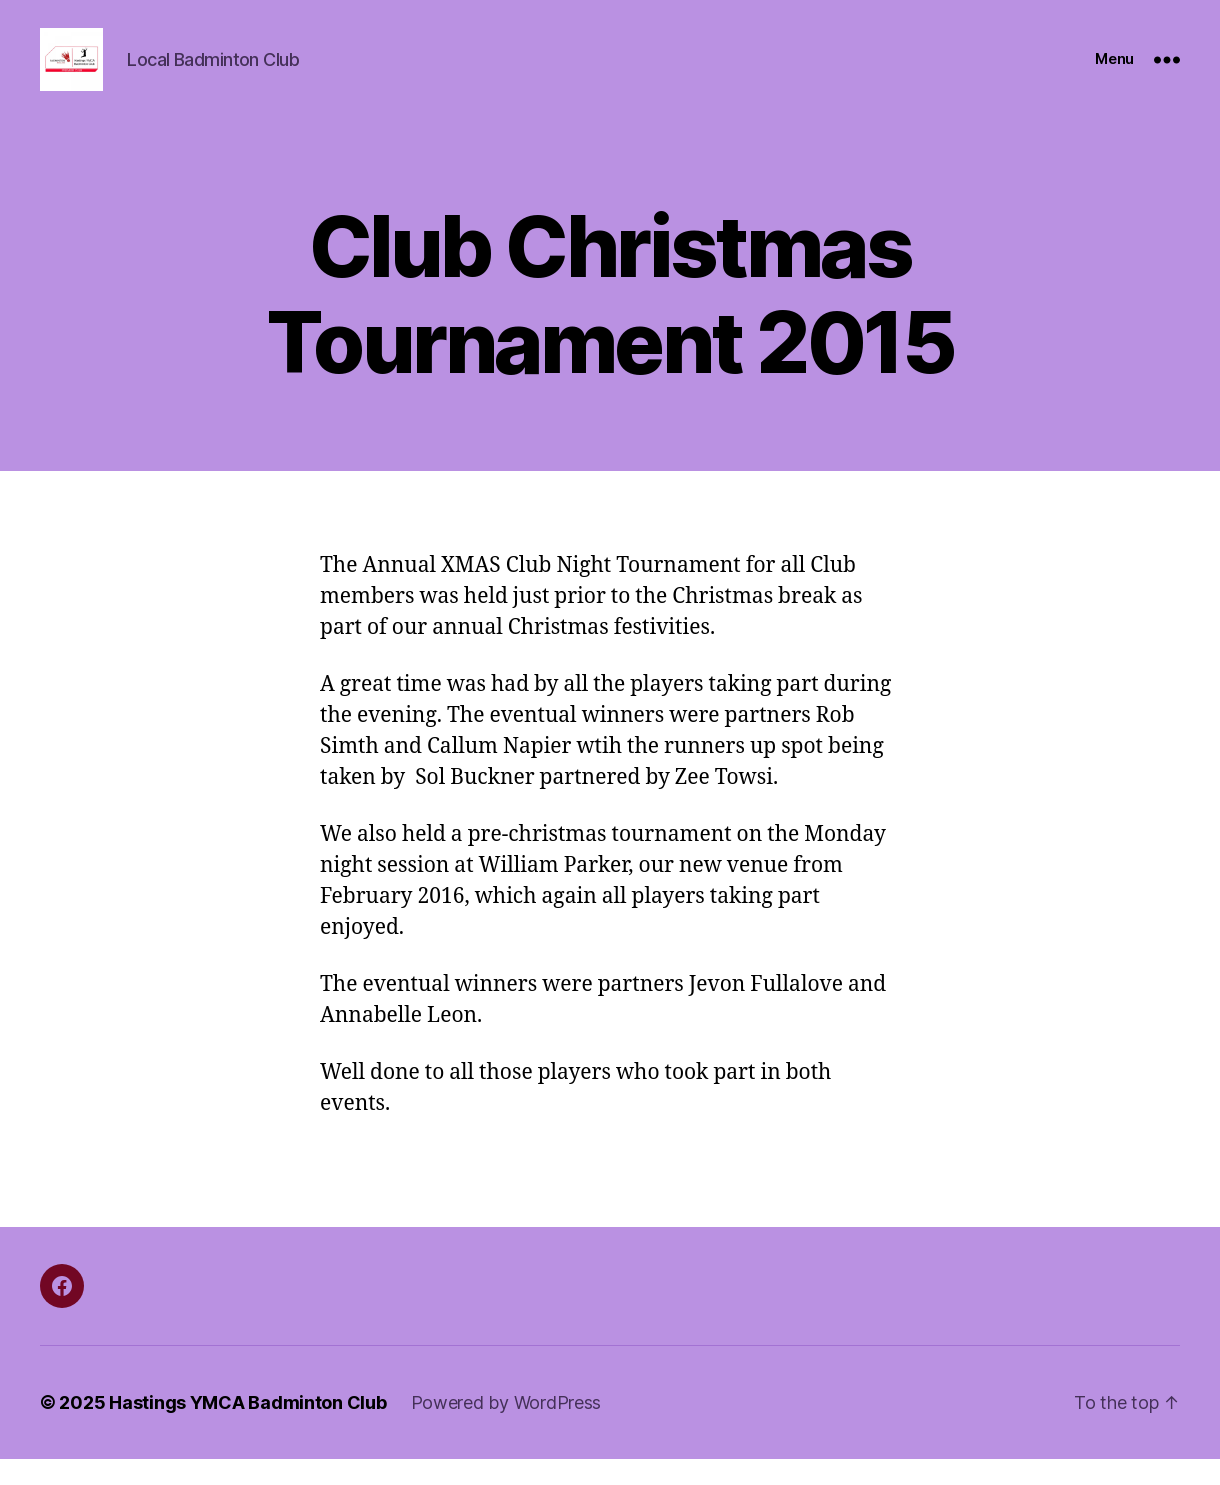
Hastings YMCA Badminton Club (247, 1428)
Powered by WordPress (506, 1428)
